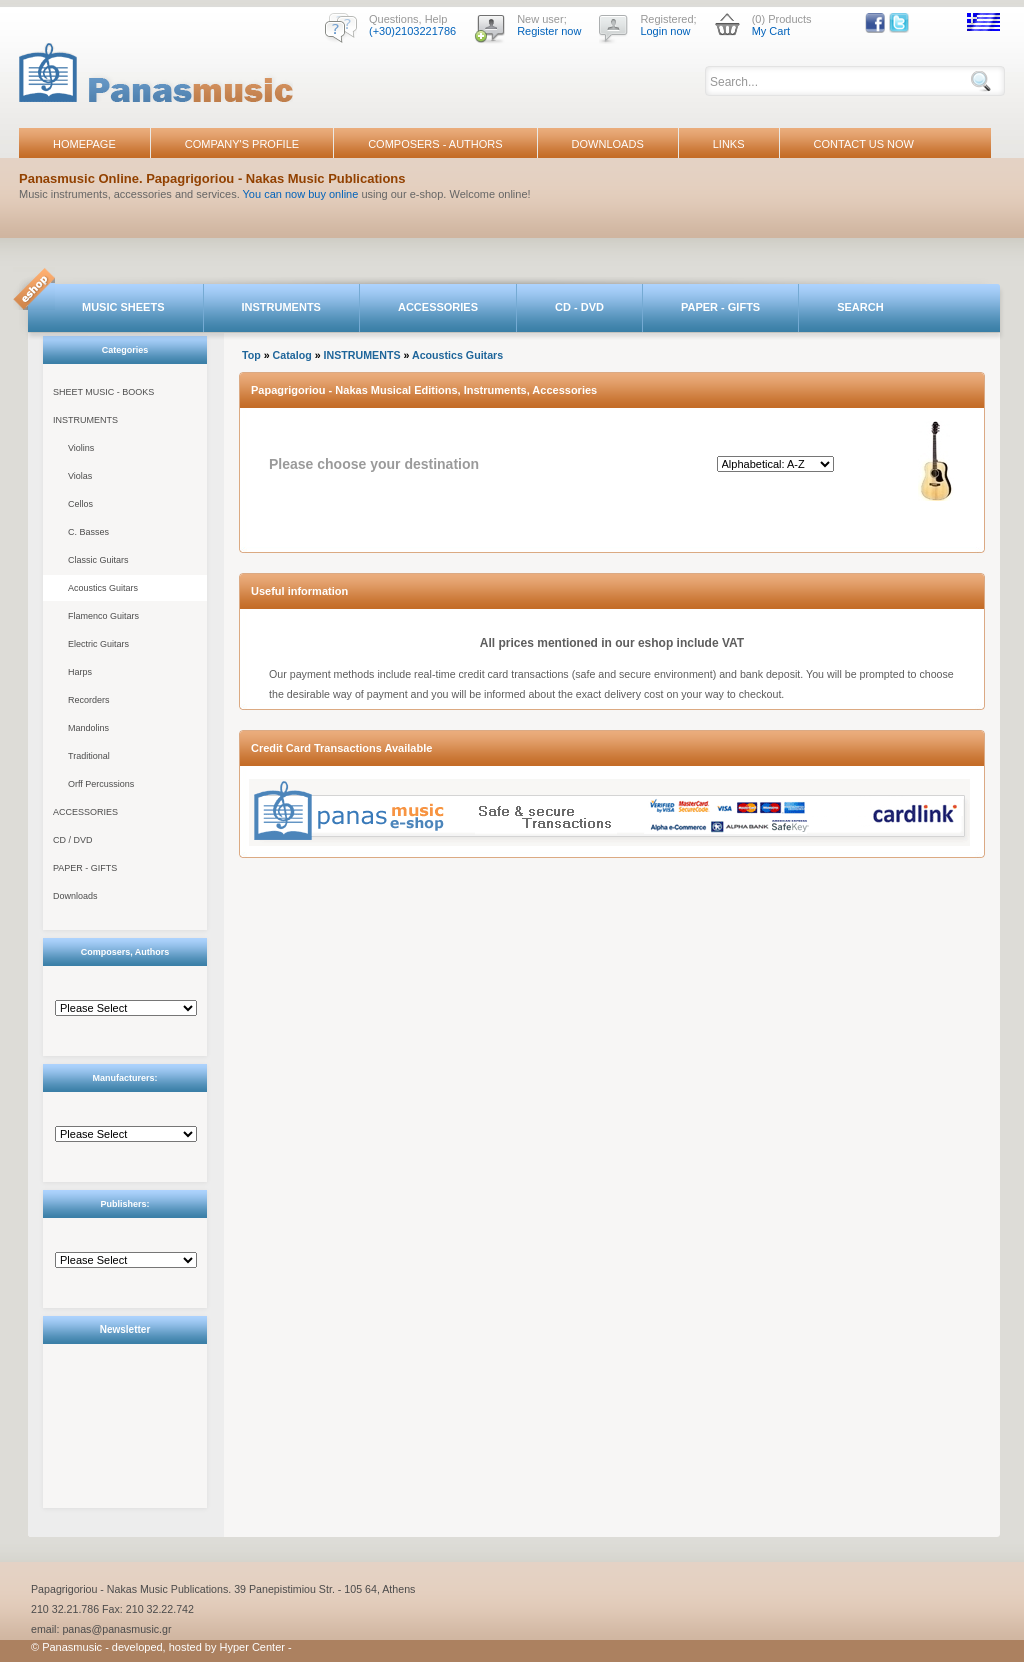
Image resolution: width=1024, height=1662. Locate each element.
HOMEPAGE (84, 144)
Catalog (292, 355)
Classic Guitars (98, 560)
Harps (80, 672)
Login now (665, 31)
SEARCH (860, 307)
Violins (81, 448)
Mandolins (88, 728)
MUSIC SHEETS (123, 307)
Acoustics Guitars (103, 588)
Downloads (75, 896)
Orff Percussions (101, 784)
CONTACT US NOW (864, 144)
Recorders (89, 700)
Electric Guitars (98, 644)
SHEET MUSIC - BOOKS (103, 392)
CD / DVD (73, 840)
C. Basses (88, 532)
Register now (549, 31)
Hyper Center (252, 1647)
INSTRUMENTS (281, 307)
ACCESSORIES (438, 307)
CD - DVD (579, 307)
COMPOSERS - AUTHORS (435, 144)
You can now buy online (301, 194)
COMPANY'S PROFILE (242, 144)
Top (251, 355)
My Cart (771, 31)
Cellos (80, 504)
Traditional (89, 756)
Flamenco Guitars (103, 616)
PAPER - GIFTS (720, 307)
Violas (80, 476)
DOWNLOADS (608, 144)
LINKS (729, 144)
